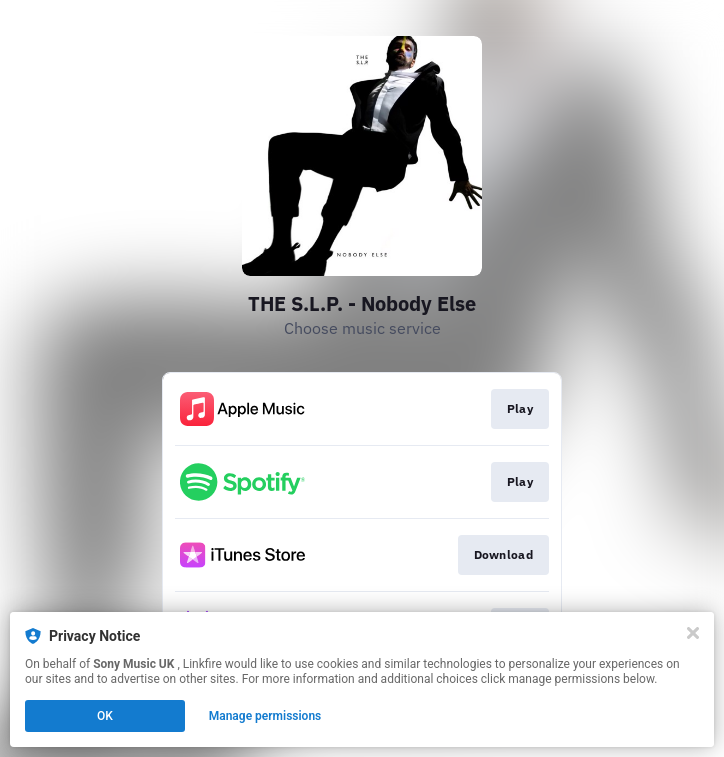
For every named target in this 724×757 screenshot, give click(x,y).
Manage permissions (265, 716)
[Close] (693, 633)
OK (105, 716)
